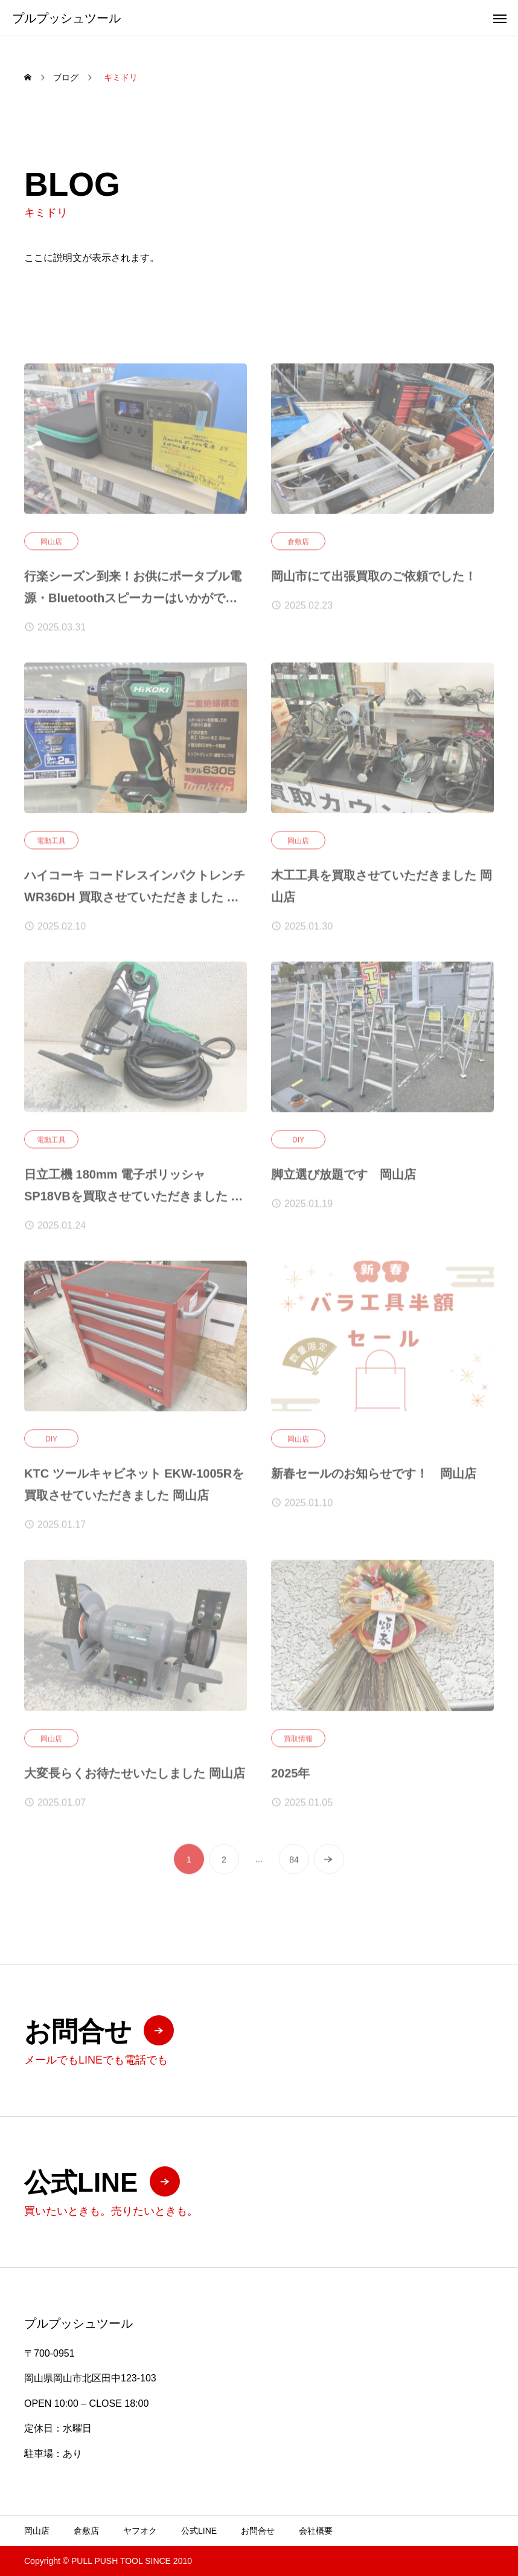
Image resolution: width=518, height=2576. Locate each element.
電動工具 (51, 845)
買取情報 (298, 1743)
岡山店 (51, 546)
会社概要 (316, 2531)
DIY (298, 1144)
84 (294, 1864)
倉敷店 (298, 546)
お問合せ (258, 2531)
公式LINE (199, 2531)
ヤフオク (140, 2531)
